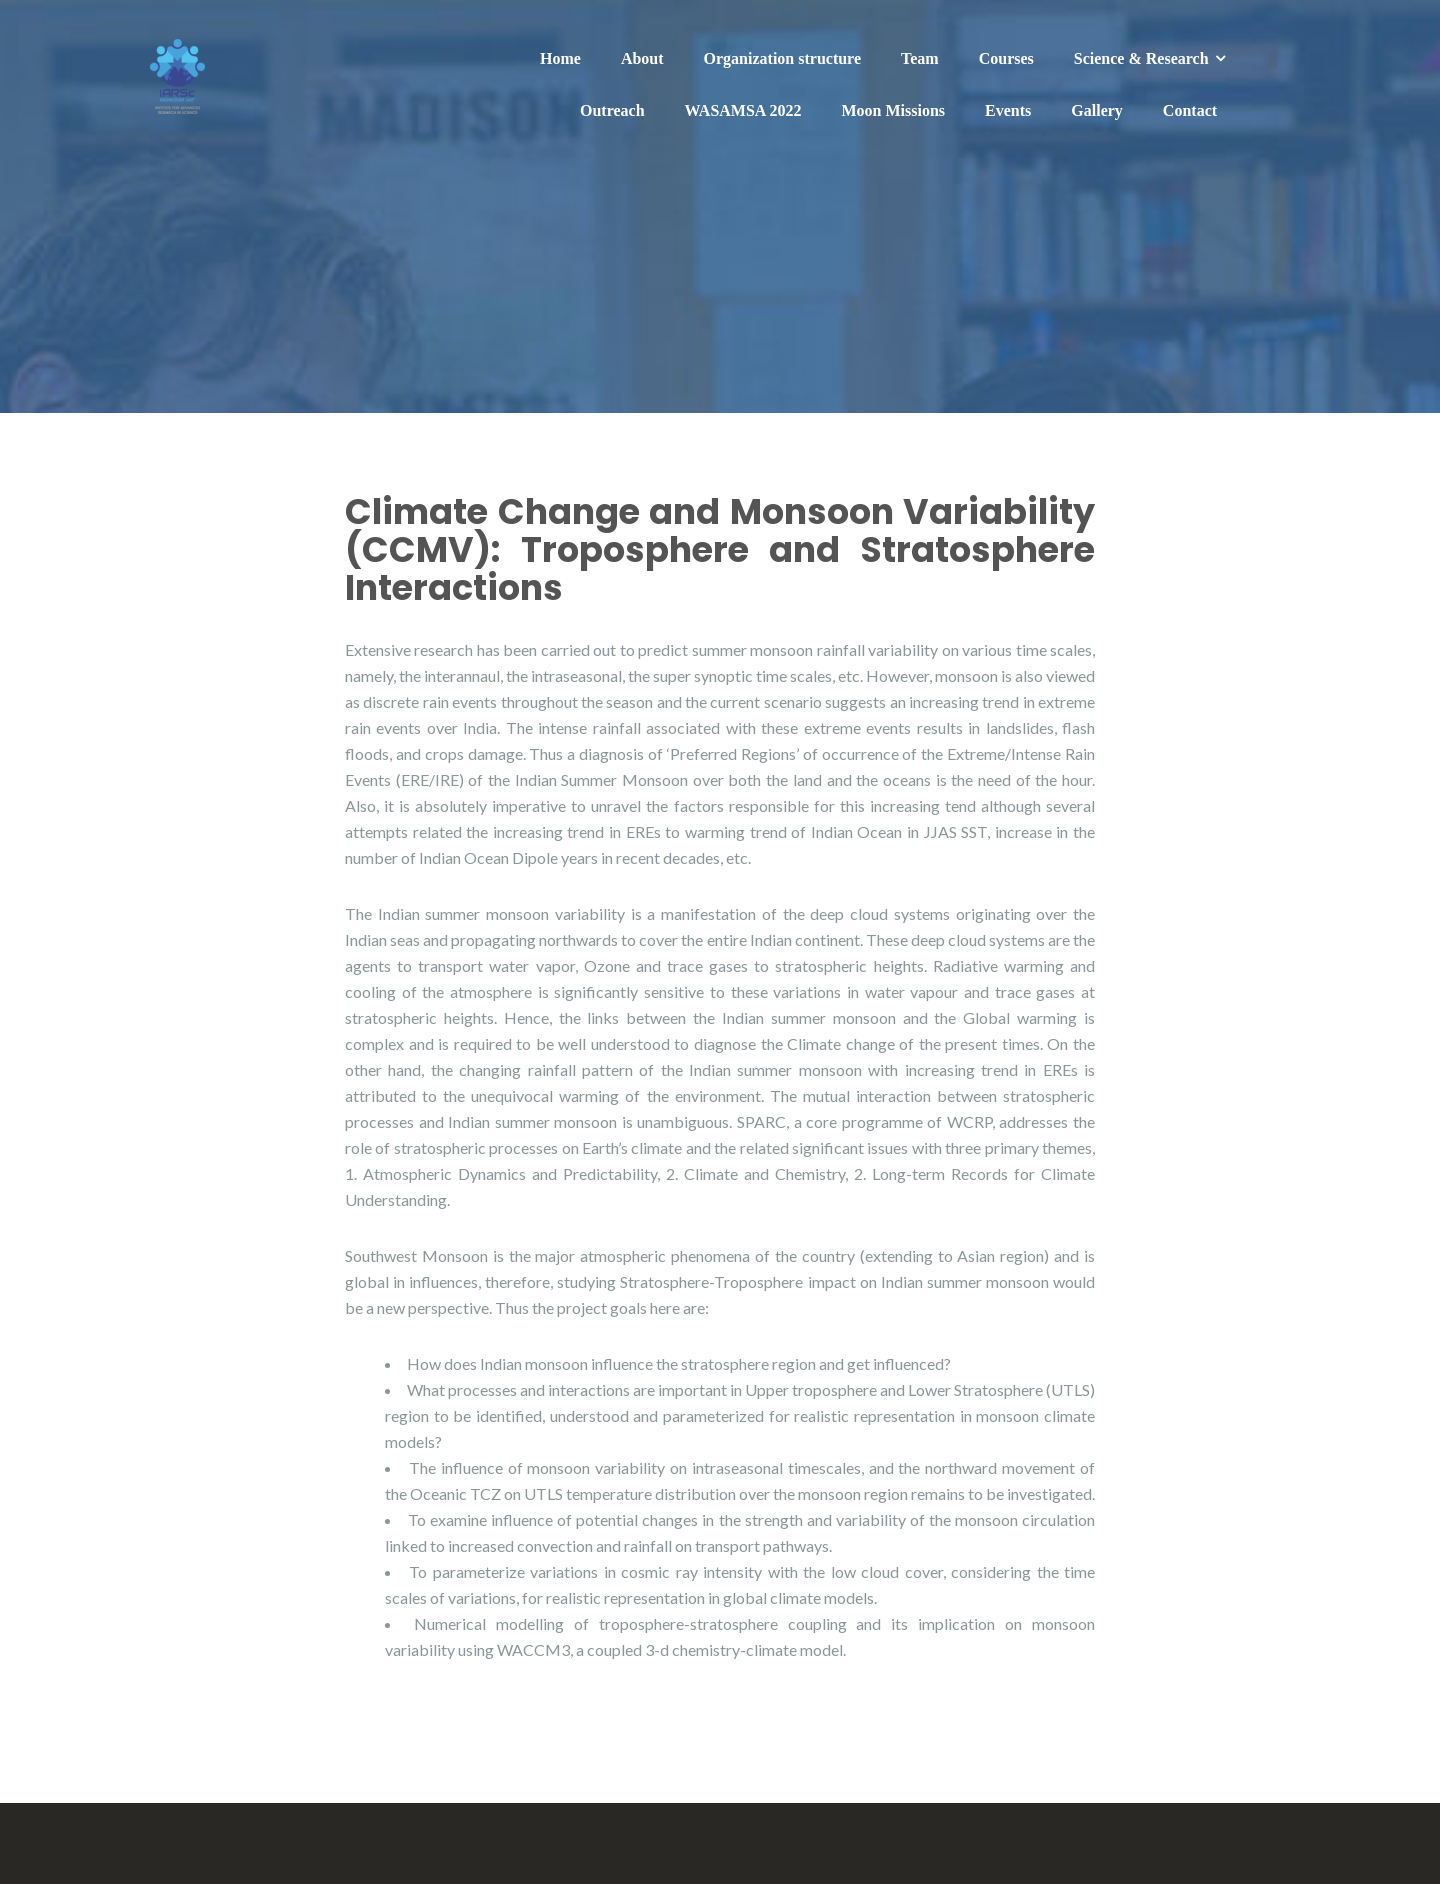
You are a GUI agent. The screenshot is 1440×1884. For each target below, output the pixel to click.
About (642, 58)
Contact (1190, 110)
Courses (1006, 58)
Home (560, 58)
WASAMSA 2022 (743, 110)
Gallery (1097, 110)
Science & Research (1141, 58)
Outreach (612, 110)
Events (1008, 110)
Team (920, 58)
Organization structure (782, 58)
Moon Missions (894, 110)
